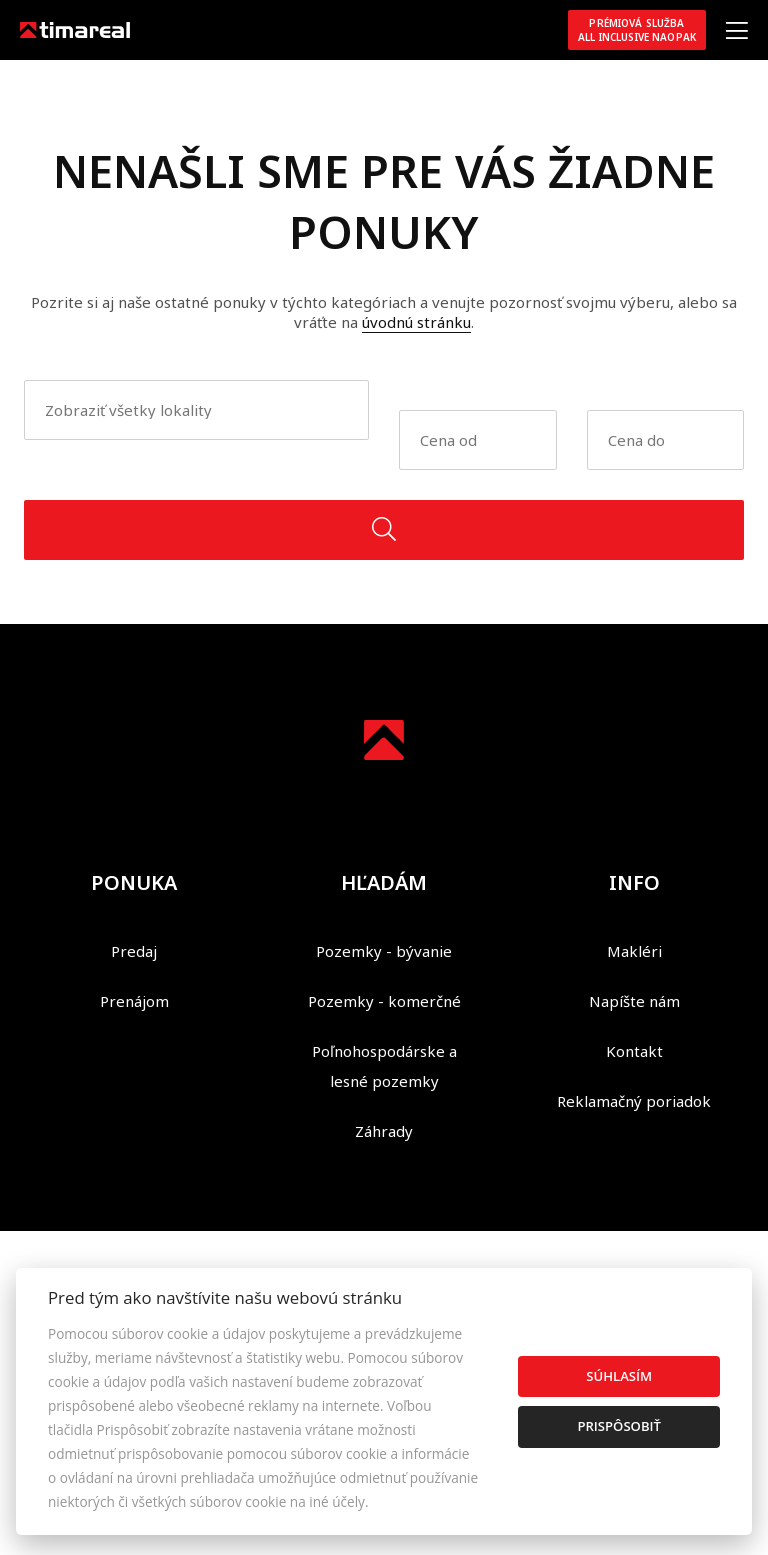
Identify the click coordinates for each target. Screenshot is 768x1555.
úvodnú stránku (416, 322)
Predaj (134, 951)
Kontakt (634, 1051)
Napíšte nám (634, 1001)
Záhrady (384, 1131)
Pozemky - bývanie (384, 951)
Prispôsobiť (619, 1426)
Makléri (634, 951)
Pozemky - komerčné (384, 1001)
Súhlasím (619, 1376)
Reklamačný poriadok (634, 1101)
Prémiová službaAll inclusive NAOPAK (637, 30)
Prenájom (134, 1001)
